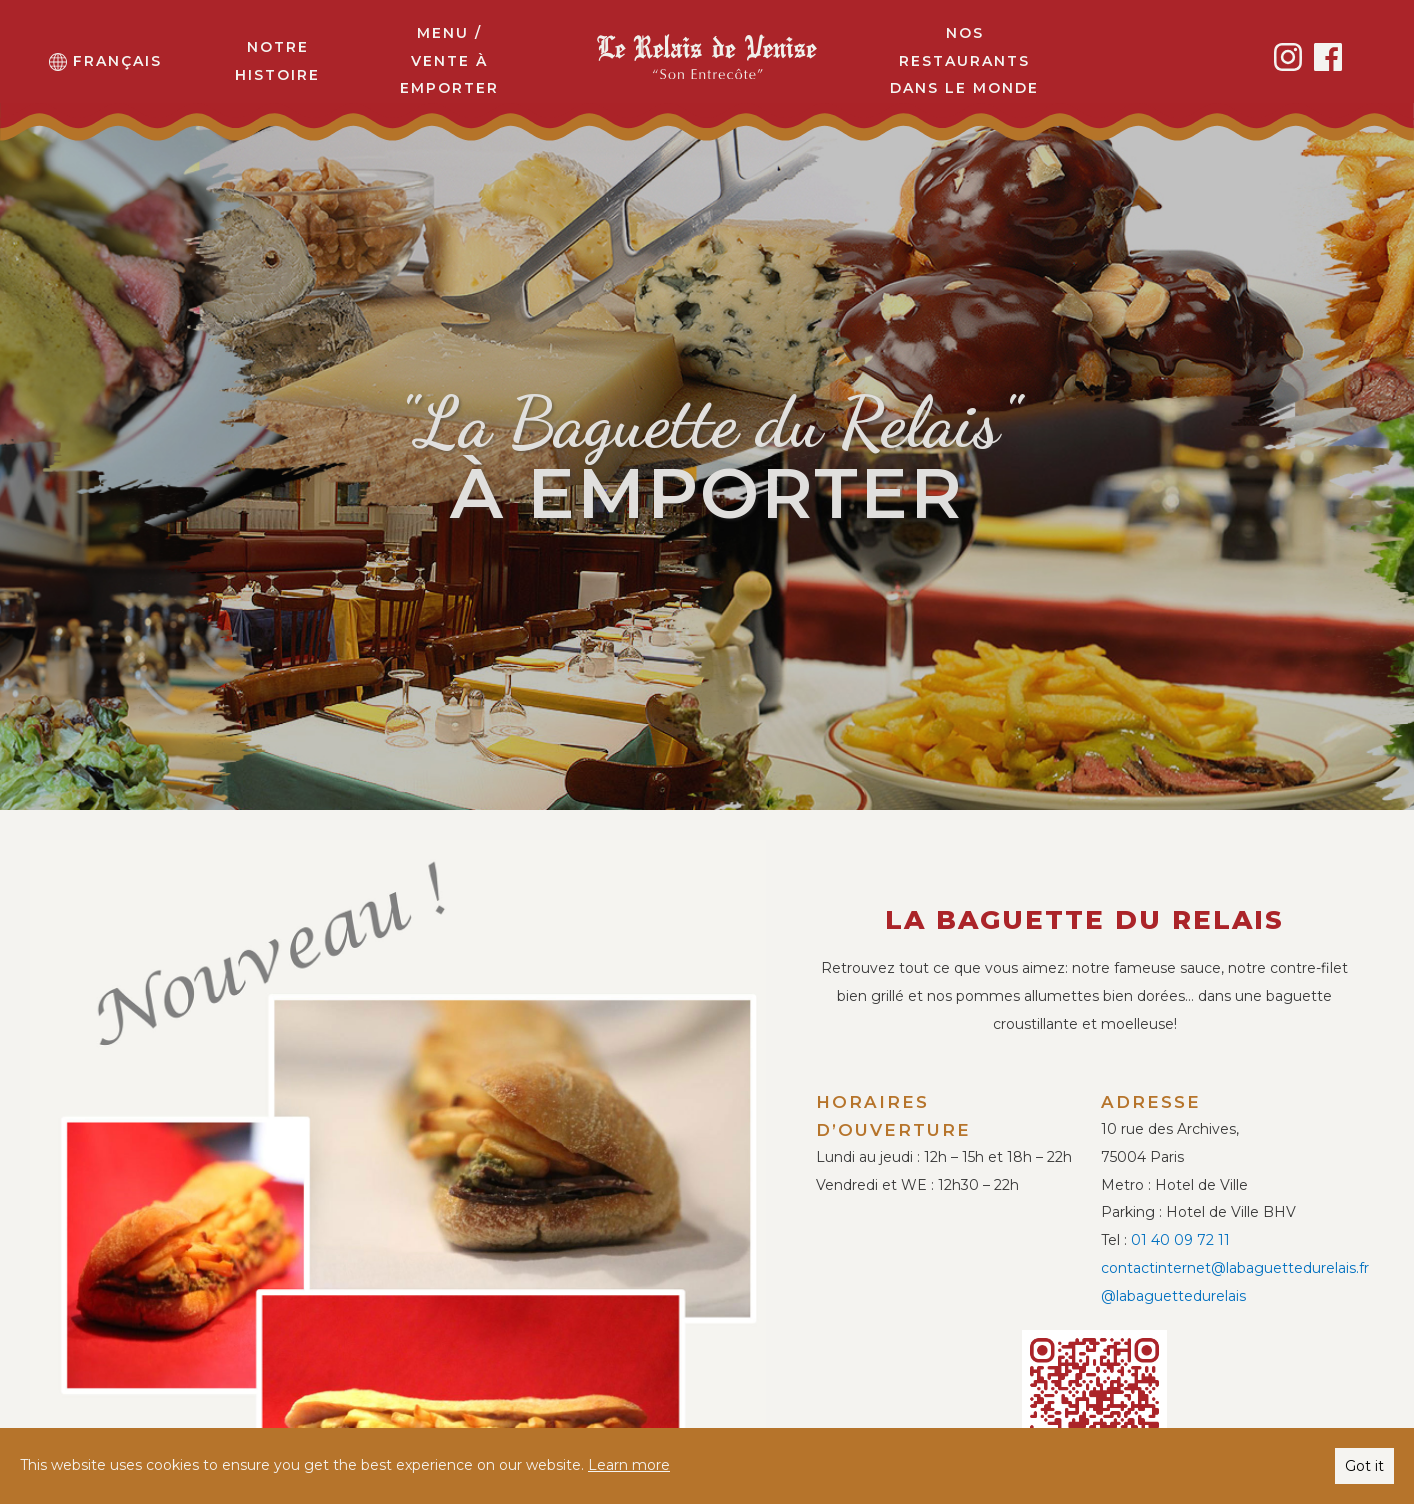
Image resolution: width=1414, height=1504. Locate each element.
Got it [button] (1364, 1466)
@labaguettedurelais (1173, 1296)
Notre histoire (277, 61)
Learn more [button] (629, 1465)
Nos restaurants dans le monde (964, 60)
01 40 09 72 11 (1180, 1240)
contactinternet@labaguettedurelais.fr (1235, 1268)
